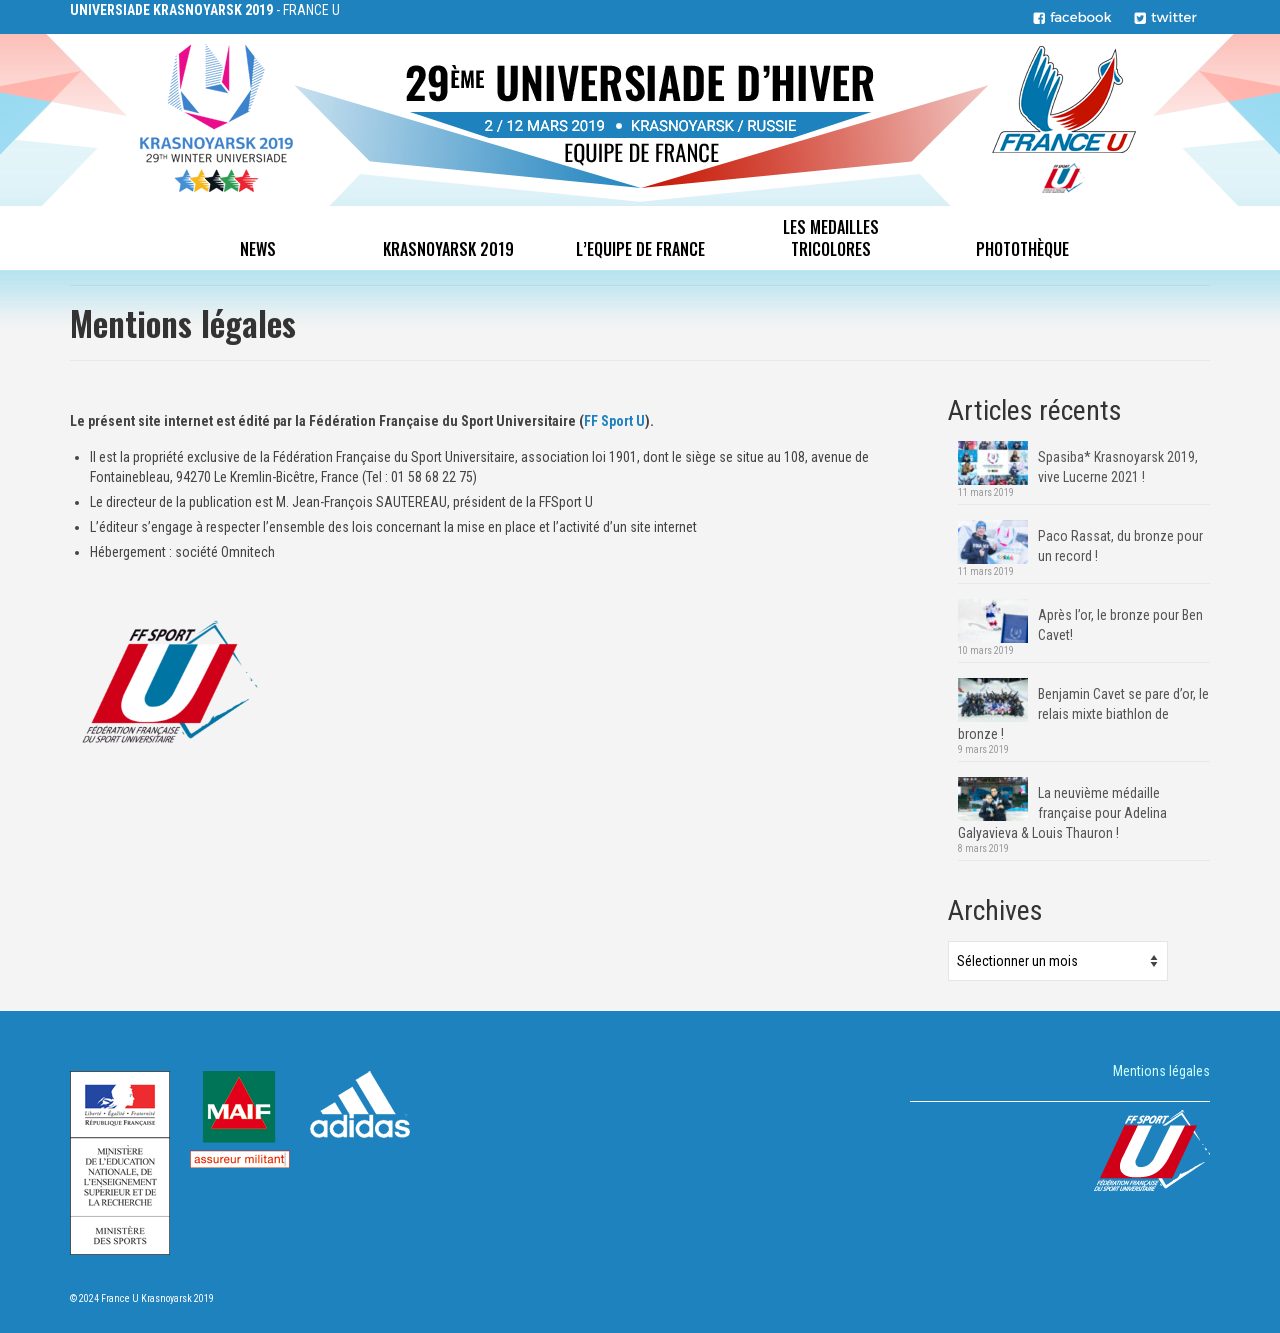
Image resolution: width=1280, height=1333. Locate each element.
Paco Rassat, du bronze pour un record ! (1120, 546)
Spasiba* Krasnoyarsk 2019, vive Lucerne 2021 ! (1118, 467)
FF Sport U (614, 421)
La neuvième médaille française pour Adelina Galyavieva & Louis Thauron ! (1062, 813)
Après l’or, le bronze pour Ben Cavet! (1120, 625)
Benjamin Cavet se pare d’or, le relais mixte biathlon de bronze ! (1083, 714)
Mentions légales (1161, 1071)
